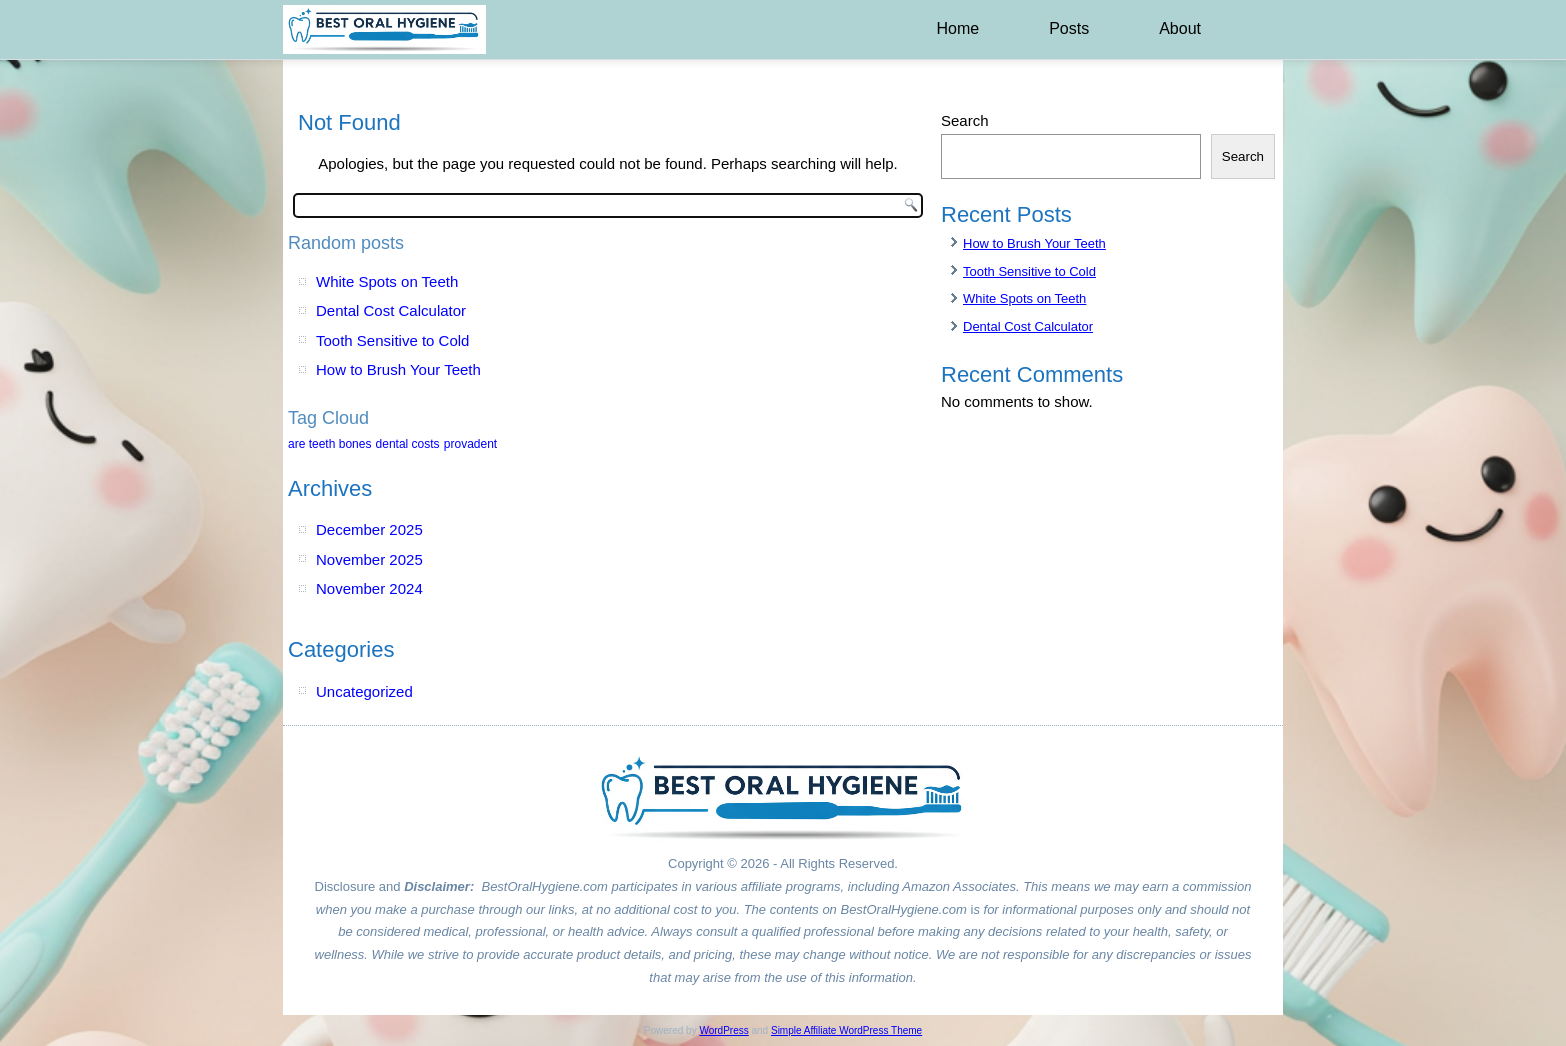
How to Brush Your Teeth (398, 369)
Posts (1069, 28)
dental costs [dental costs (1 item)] (408, 444)
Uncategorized (364, 691)
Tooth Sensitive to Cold (392, 340)
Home (957, 28)
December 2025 (369, 529)
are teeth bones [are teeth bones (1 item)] (329, 444)
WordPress (723, 1030)
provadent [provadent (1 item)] (470, 444)
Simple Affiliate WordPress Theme (846, 1030)
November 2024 (369, 588)
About (1180, 28)
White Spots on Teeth (387, 281)
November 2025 (369, 559)
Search (965, 120)
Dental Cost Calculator (391, 310)
